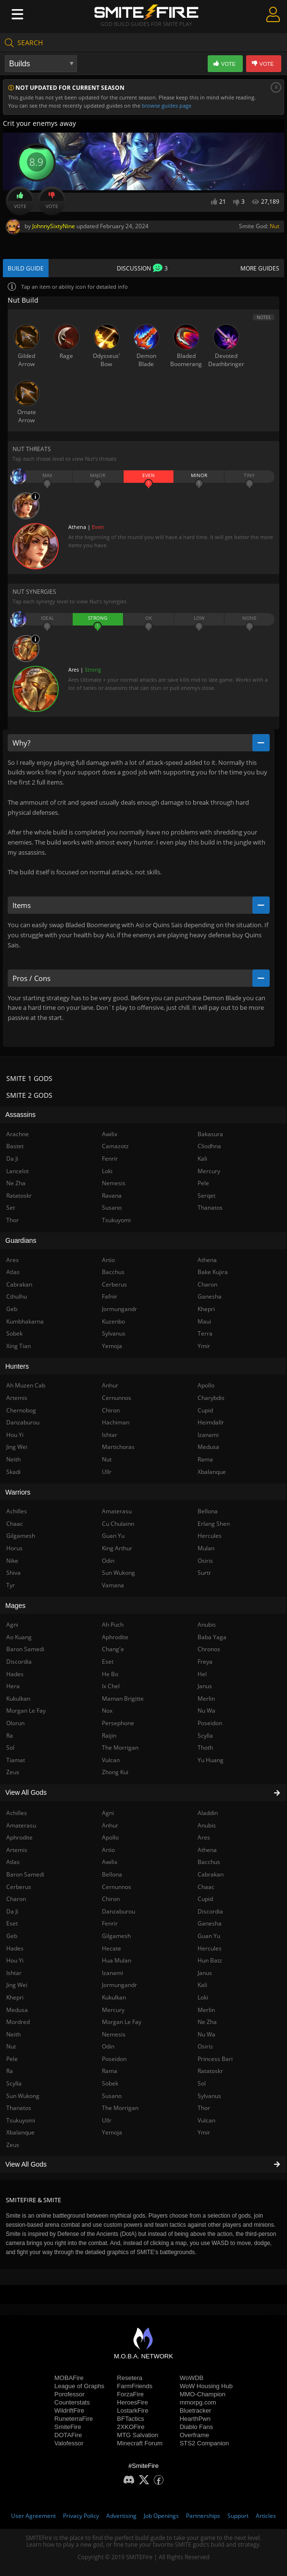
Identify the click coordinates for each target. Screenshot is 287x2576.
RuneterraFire (73, 2418)
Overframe (194, 2435)
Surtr (204, 1573)
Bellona (112, 1874)
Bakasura (210, 1134)
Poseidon (114, 2059)
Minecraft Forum (139, 2443)
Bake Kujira (213, 1272)
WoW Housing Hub (206, 2386)
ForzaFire (130, 2394)
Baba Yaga (212, 1637)
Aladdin (208, 1813)
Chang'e (113, 1649)
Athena (207, 1850)
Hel (202, 1674)
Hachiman (115, 1422)
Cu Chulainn (118, 1524)
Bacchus (209, 1862)
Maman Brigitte (123, 1698)
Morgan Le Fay (121, 2022)
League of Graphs (79, 2386)
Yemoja (112, 2132)
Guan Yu (209, 1936)
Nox (107, 1710)
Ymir (204, 2132)
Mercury (113, 2010)
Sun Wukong (118, 1573)
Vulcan (206, 2120)
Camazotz (115, 1146)
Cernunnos (116, 1887)
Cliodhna (209, 1146)
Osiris (205, 2046)
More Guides (259, 268)
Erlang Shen (214, 1524)
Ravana (112, 1195)
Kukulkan (114, 1997)
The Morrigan (120, 2108)
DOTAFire (68, 2435)
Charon (207, 1284)
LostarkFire (132, 2410)
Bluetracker (196, 2410)
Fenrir (110, 1923)
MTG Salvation (137, 2435)
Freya (205, 1661)
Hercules (210, 1948)
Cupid (205, 1899)
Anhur (110, 1825)
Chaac (206, 1887)
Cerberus (114, 1284)
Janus (205, 1973)
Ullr (107, 2120)
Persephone (118, 1723)
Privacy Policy (81, 2516)
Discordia (210, 1911)
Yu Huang (211, 1760)
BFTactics (130, 2418)
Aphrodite (115, 1637)
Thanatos (210, 1207)
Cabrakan (211, 1874)
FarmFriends (134, 2386)
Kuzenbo (113, 1321)
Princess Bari (215, 2059)
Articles (266, 2516)
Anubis (207, 1825)
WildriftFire (69, 2410)
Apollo (110, 1837)
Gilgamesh (116, 1936)
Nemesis (113, 2034)
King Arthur (117, 1548)
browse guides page (166, 105)
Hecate (111, 1948)
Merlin (206, 2010)
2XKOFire (130, 2426)
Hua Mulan (116, 1960)
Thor (204, 2108)
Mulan (206, 1548)
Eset (107, 1661)
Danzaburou (118, 1911)
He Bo (110, 1674)
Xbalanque (212, 1472)
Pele (203, 1183)
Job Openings (161, 2516)
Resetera (129, 2377)
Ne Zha (207, 2022)
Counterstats (72, 2402)
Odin (108, 2046)
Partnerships (203, 2516)
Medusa (208, 1447)
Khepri (206, 1309)
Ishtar (109, 1435)
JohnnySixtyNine (53, 226)
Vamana (113, 1585)
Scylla (205, 1735)
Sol (202, 2083)
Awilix (109, 1862)
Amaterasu (117, 1511)
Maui (204, 1321)
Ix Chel (111, 1686)
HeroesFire (132, 2402)
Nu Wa (206, 2034)
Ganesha (210, 1923)
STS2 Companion (204, 2443)
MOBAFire (69, 2377)
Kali (202, 1985)
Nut (274, 226)
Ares (204, 1837)
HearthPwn (195, 2418)
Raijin (109, 1735)
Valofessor (68, 2443)
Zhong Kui (115, 1772)
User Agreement (33, 2516)
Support (238, 2516)
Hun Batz (210, 1960)
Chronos (209, 1649)
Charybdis (211, 1398)
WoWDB (192, 2377)
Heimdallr (211, 1422)
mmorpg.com (198, 2402)
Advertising (121, 2516)
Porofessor (69, 2394)
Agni (108, 1813)
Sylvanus (209, 2096)
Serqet (206, 1195)
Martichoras (118, 1447)
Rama (109, 2071)
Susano (112, 2096)
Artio (108, 1850)
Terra (205, 1333)
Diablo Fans (196, 2426)
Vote (20, 200)
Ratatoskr (210, 2071)
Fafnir (109, 1296)
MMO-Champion (202, 2394)
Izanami (112, 1973)
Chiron (111, 1899)
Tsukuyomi (116, 1220)
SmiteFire (67, 2426)
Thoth (205, 1747)
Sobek (110, 2083)
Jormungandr (119, 1985)
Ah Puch (113, 1624)
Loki (203, 1997)
